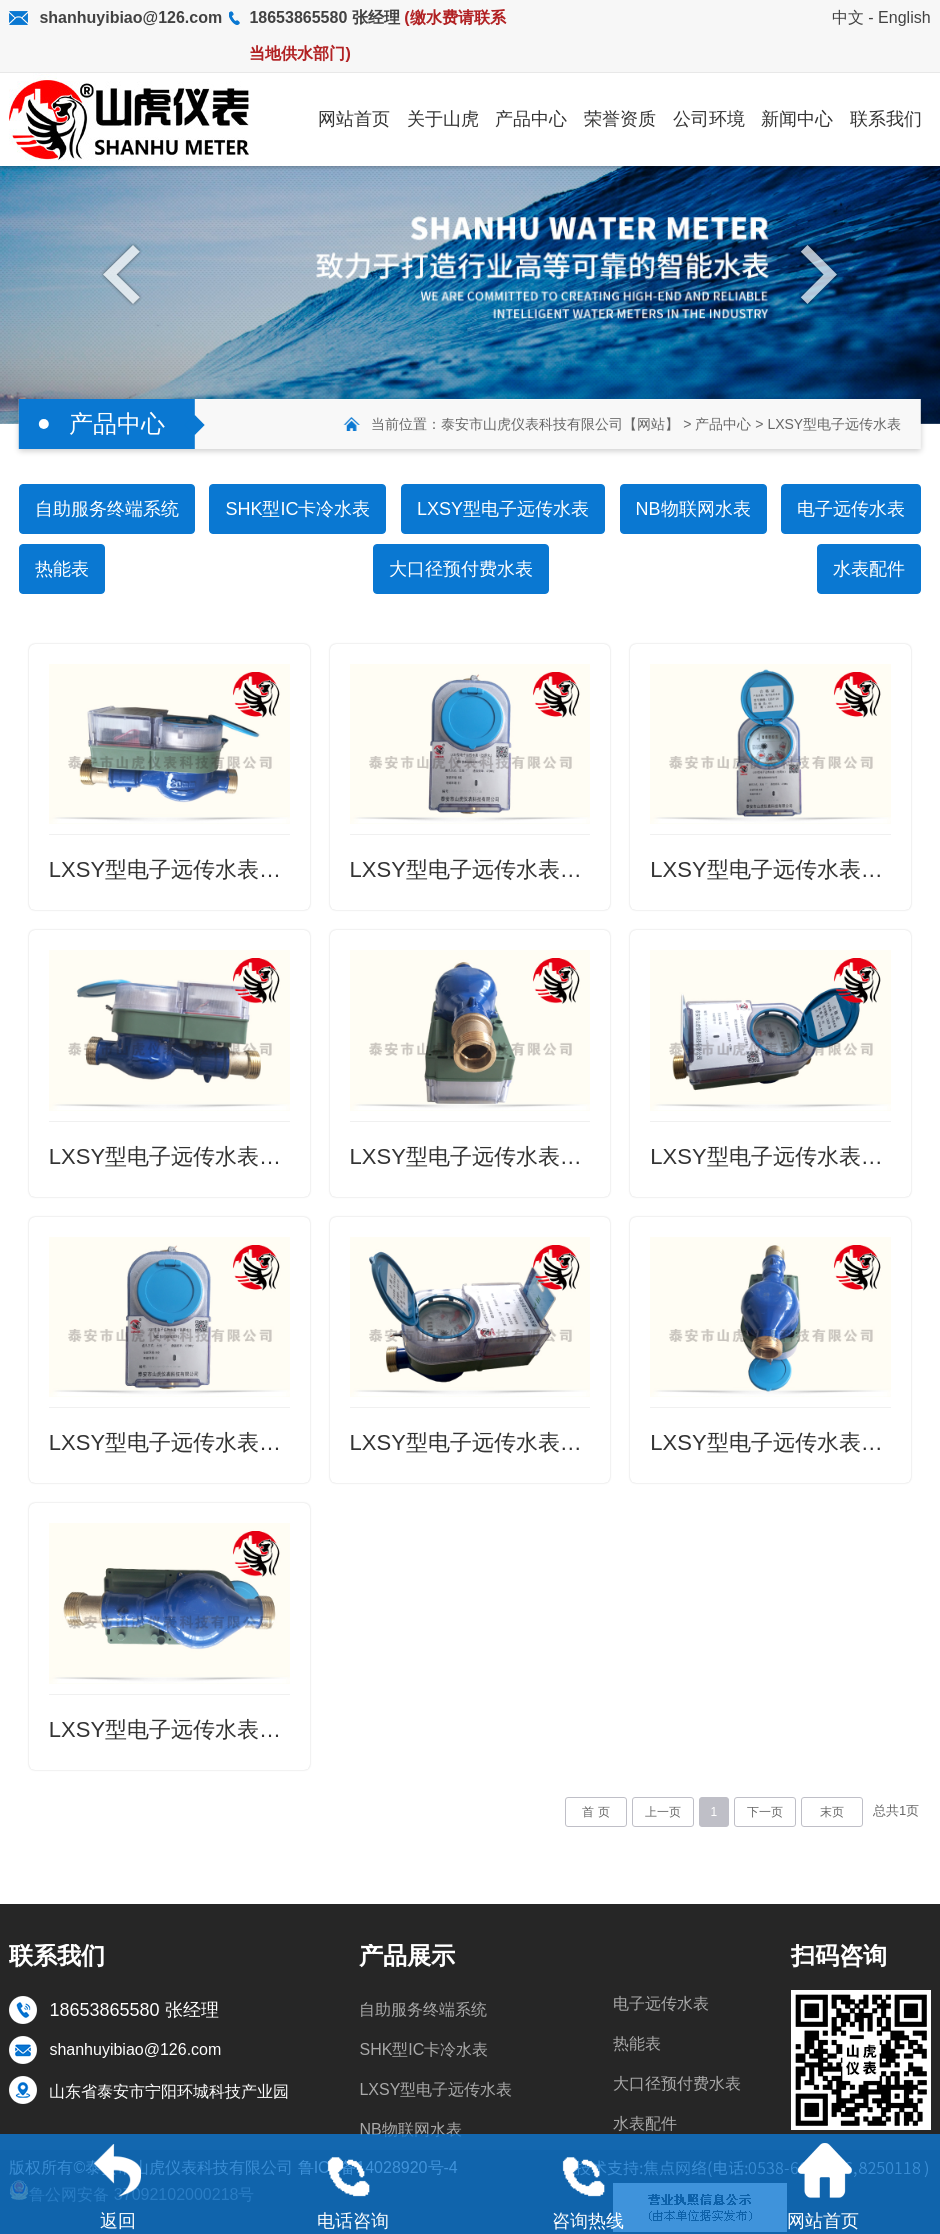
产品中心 (723, 424)
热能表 (62, 569)
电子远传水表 (851, 509)
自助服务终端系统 (107, 509)
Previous (126, 273)
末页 (832, 1812)
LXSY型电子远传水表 (834, 424)
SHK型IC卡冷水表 (297, 509)
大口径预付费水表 (461, 569)
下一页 (765, 1812)
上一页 (663, 1812)
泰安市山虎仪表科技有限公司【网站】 (560, 424)
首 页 (595, 1812)
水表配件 (869, 569)
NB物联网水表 (693, 509)
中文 (848, 17)
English (904, 17)
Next (813, 273)
